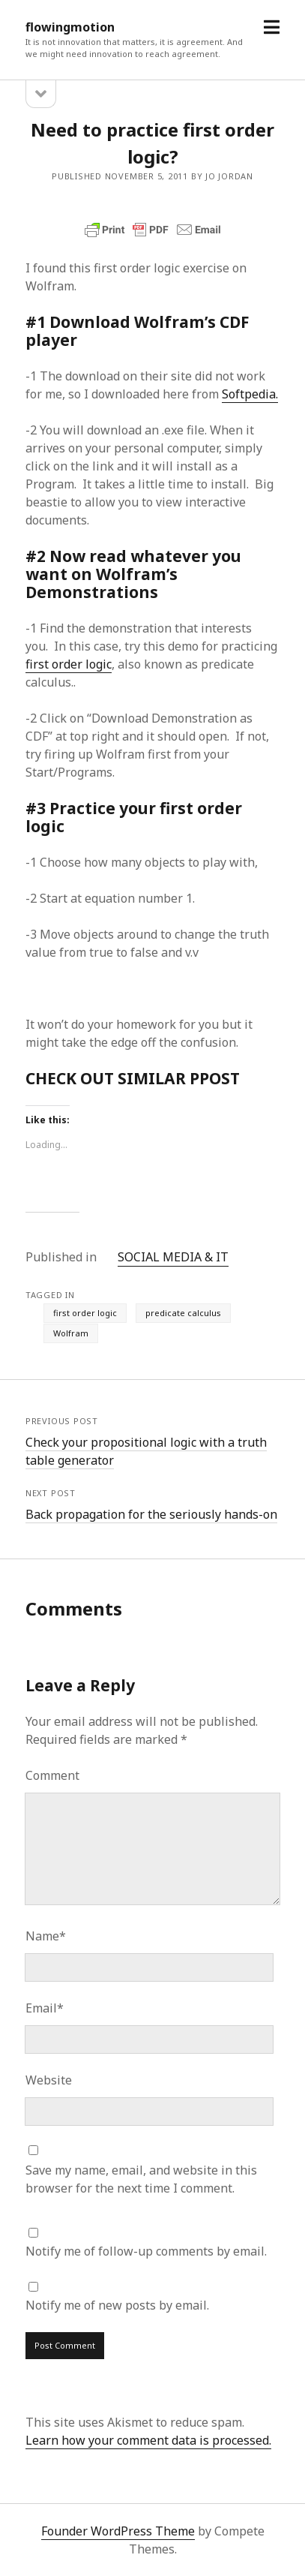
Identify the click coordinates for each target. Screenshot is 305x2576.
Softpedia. (250, 394)
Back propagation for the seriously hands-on (151, 1514)
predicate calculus (183, 1312)
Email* (44, 2008)
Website (48, 2080)
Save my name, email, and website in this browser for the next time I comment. (141, 2179)
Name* (45, 1936)
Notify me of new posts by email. (117, 2305)
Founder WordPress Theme (118, 2531)
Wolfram (70, 1333)
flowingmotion (70, 27)
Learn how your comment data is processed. (148, 2440)
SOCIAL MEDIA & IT (173, 1257)
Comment (52, 1775)
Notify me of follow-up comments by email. (146, 2251)
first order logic (68, 664)
